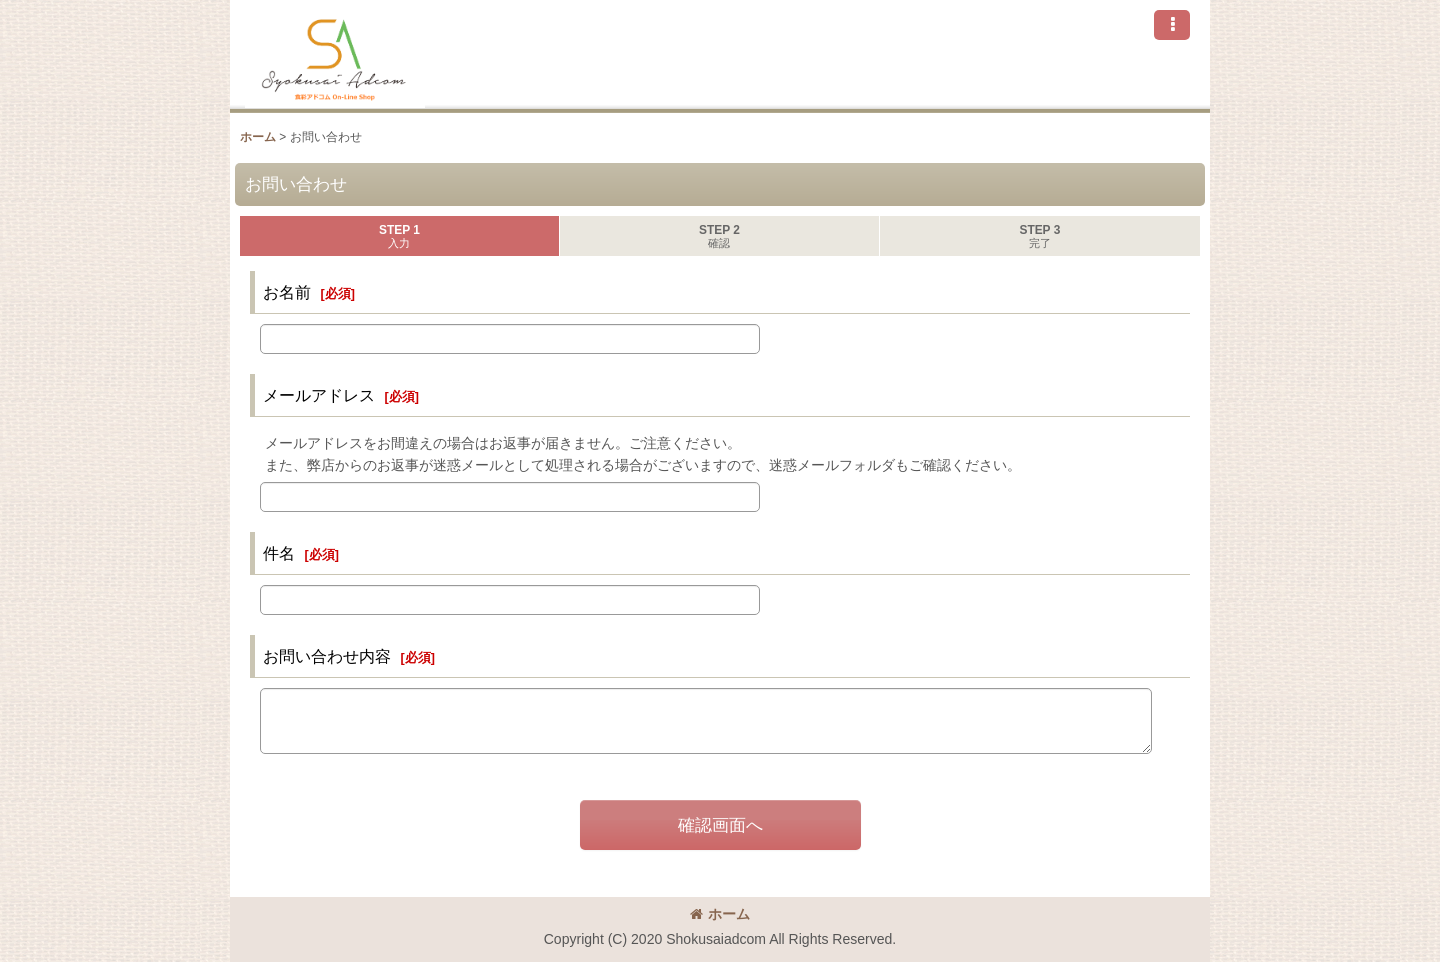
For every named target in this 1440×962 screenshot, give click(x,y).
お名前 (287, 292)
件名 (279, 553)
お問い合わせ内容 (327, 656)
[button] (1172, 25)
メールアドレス (319, 395)
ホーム (720, 914)
